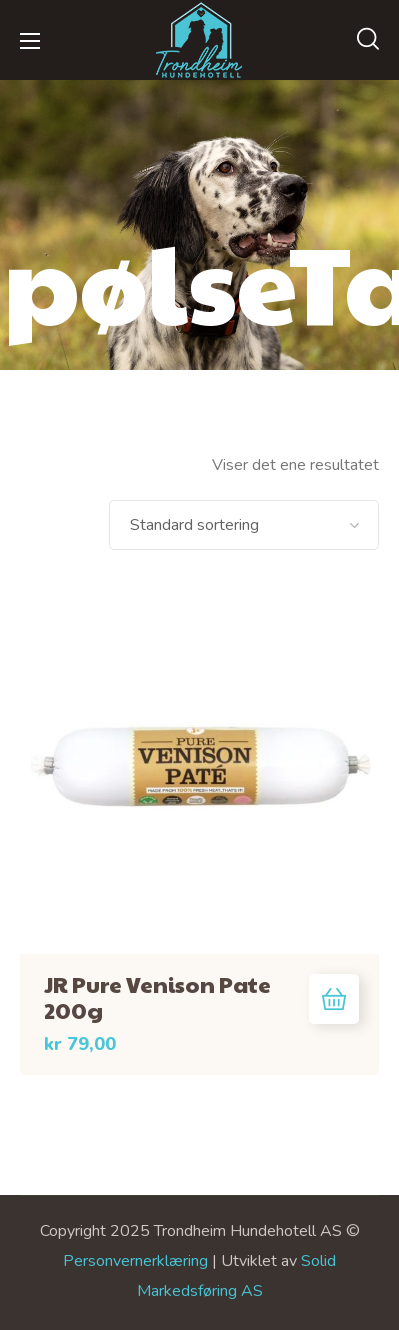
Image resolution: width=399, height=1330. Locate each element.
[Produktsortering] (244, 525)
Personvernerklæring (135, 1261)
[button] (368, 40)
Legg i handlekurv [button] (334, 999)
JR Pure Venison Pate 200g (157, 997)
